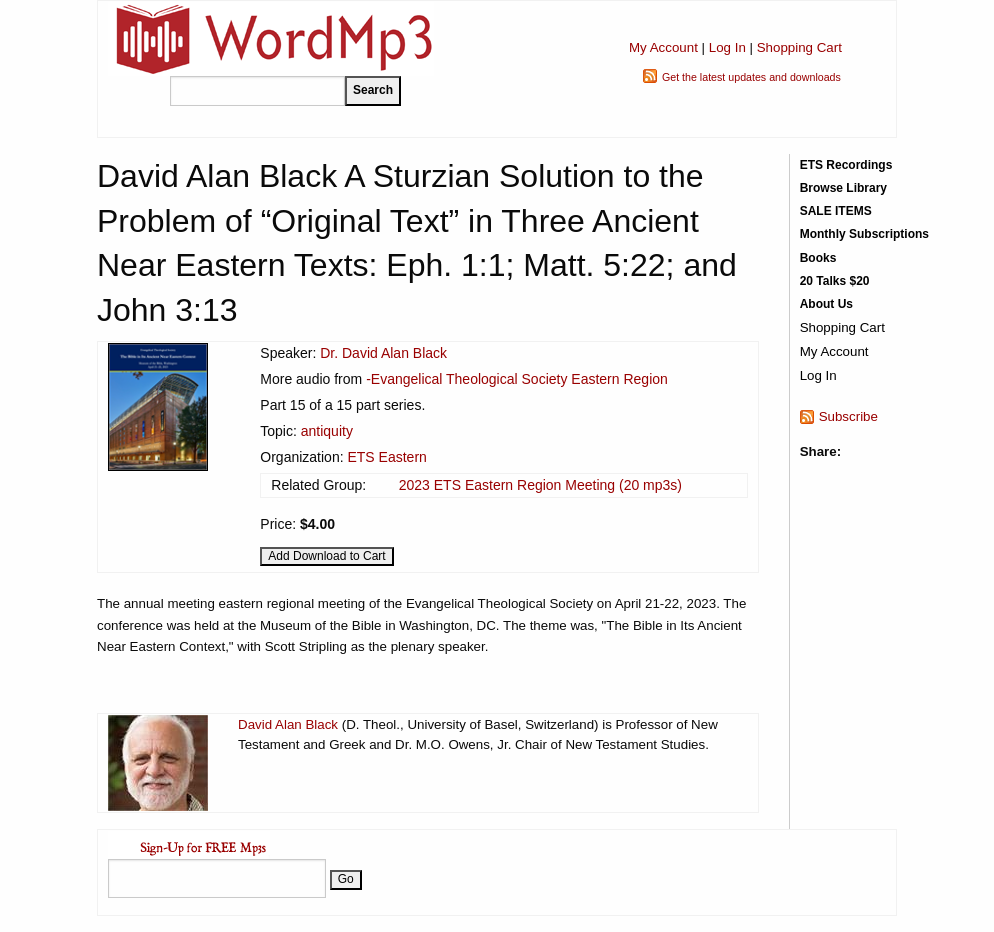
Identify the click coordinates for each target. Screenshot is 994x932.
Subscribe (848, 416)
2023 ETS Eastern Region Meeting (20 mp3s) (540, 485)
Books (818, 258)
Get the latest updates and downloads (751, 77)
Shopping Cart (799, 47)
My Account (663, 47)
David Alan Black (288, 724)
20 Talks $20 (835, 281)
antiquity (327, 431)
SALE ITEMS (836, 211)
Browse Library (843, 188)
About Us (826, 304)
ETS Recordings (846, 165)
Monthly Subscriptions (864, 234)
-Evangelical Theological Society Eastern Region (517, 379)
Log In (727, 47)
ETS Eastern (386, 457)
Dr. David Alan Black (383, 353)
